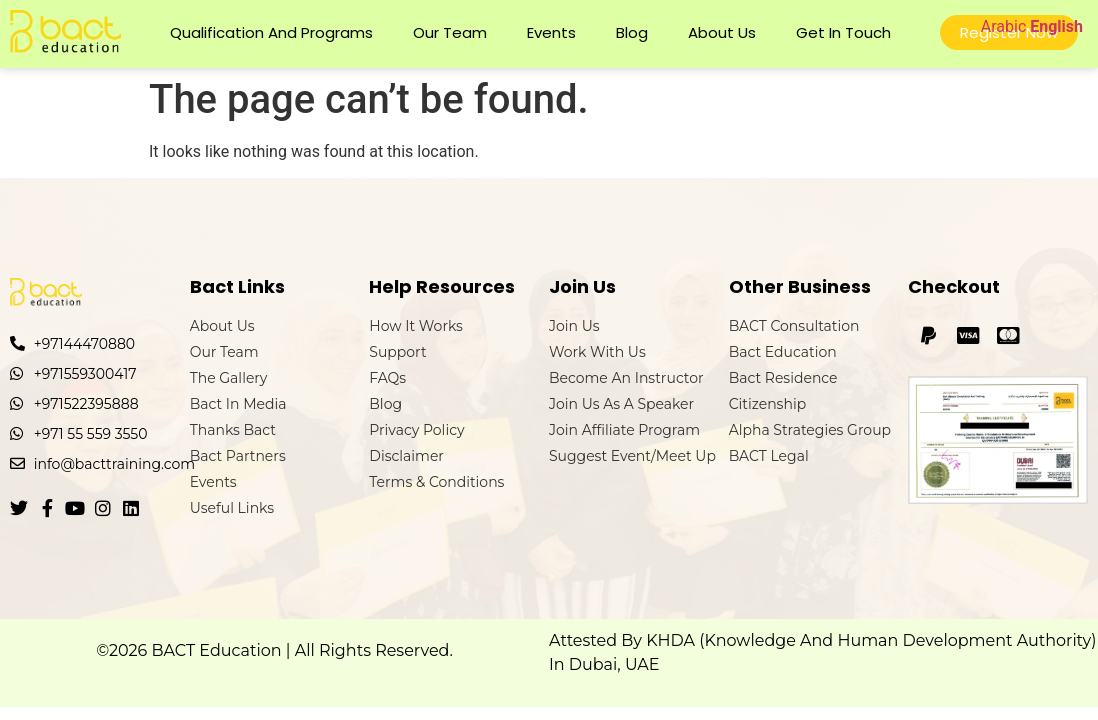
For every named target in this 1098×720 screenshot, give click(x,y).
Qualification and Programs (271, 32)
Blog (632, 32)
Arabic (1004, 26)
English (1056, 26)
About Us (722, 32)
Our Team (450, 32)
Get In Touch (843, 32)
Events (551, 32)
